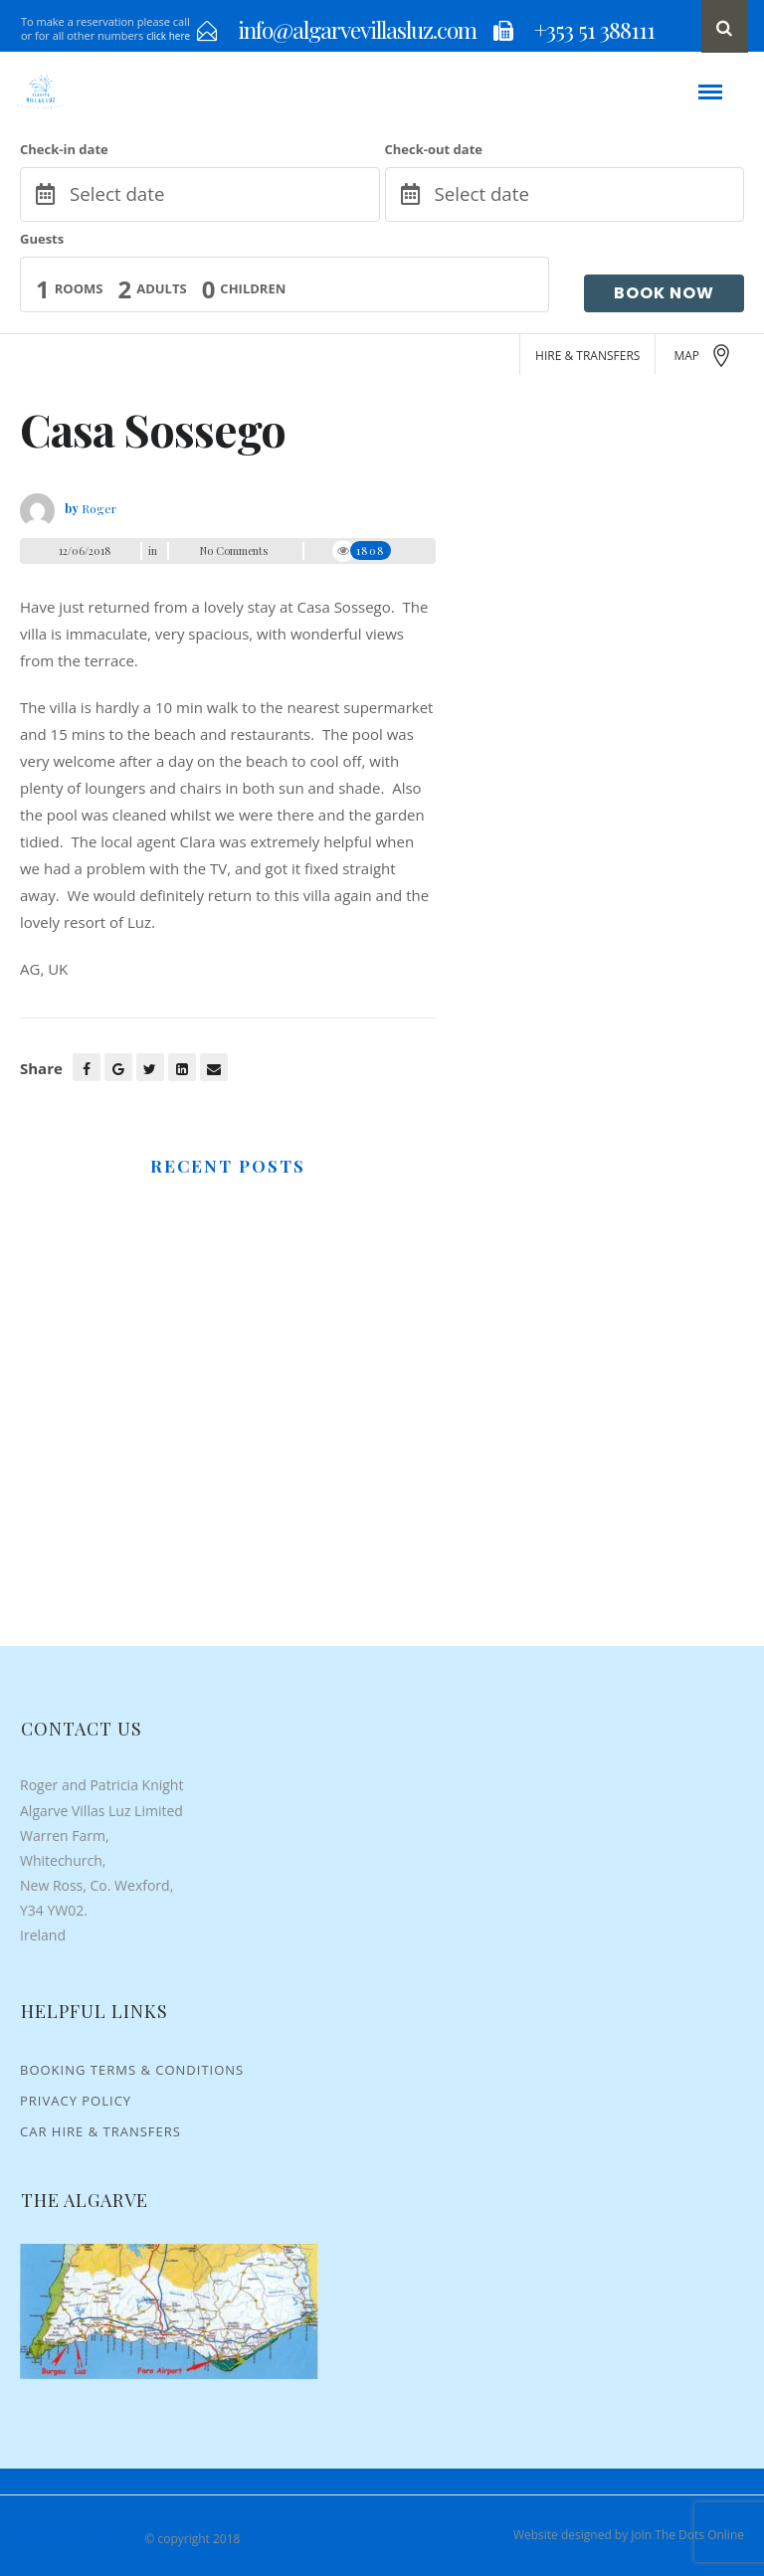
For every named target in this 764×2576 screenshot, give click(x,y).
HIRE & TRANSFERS (587, 355)
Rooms (79, 288)
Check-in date (64, 149)
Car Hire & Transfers (100, 2131)
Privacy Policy (75, 2101)
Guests (42, 239)
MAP (703, 355)
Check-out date (433, 149)
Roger (99, 508)
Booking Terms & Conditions (132, 2070)
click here (168, 36)
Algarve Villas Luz (74, 2538)
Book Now (664, 292)
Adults (161, 288)
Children (253, 288)
